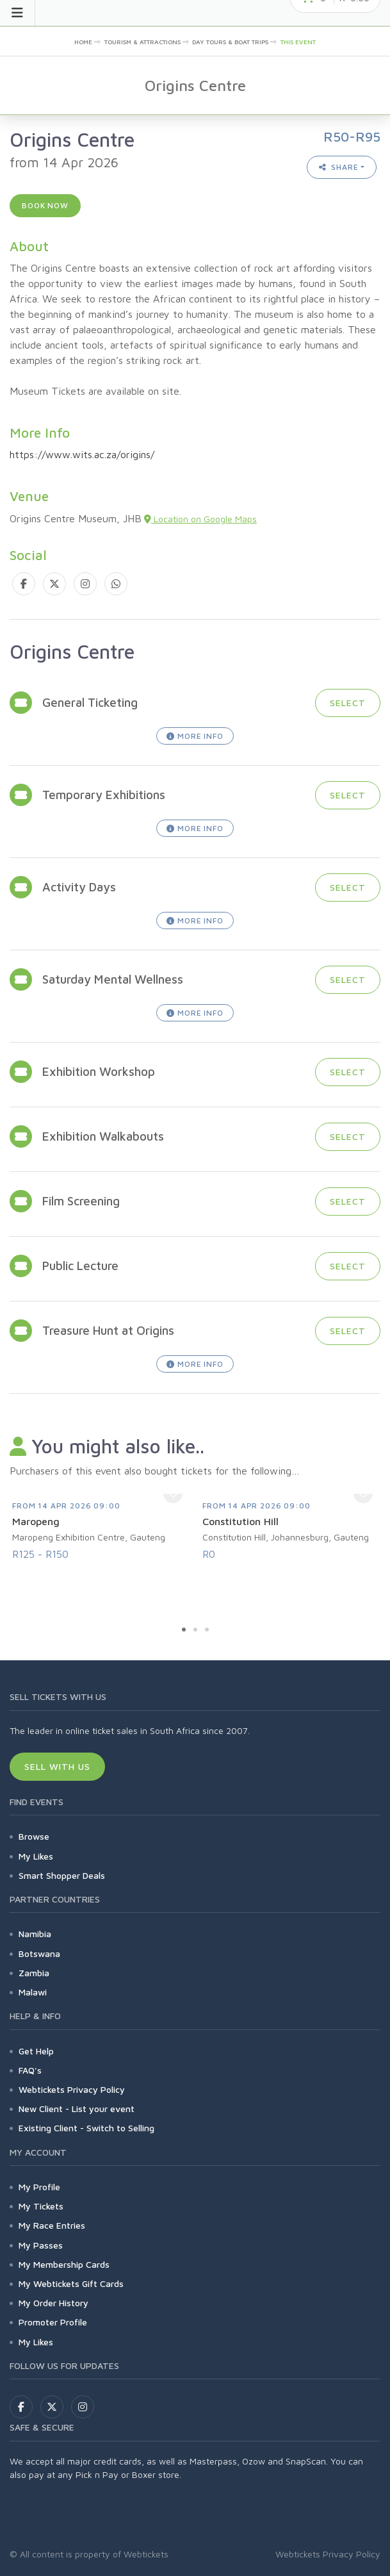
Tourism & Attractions (142, 41)
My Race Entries (52, 2225)
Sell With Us (57, 1766)
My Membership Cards (64, 2264)
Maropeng (36, 1521)
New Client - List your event (76, 2108)
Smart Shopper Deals (62, 1875)
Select (348, 702)
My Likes (36, 1856)
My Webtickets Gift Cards (71, 2283)
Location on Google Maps (200, 518)
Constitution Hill (240, 1521)
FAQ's (30, 2070)
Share (339, 167)
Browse (34, 1836)
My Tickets (41, 2205)
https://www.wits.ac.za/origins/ (82, 454)
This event (298, 41)
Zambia (34, 1972)
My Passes (41, 2245)
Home (83, 41)
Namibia (35, 1933)
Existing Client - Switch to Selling (86, 2127)
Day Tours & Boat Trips (230, 41)
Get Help (36, 2050)
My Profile (39, 2186)
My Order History (53, 2302)
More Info (195, 736)
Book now (45, 205)
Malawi (33, 1991)
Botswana (39, 1953)
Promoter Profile (53, 2321)
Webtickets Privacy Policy (72, 2089)
